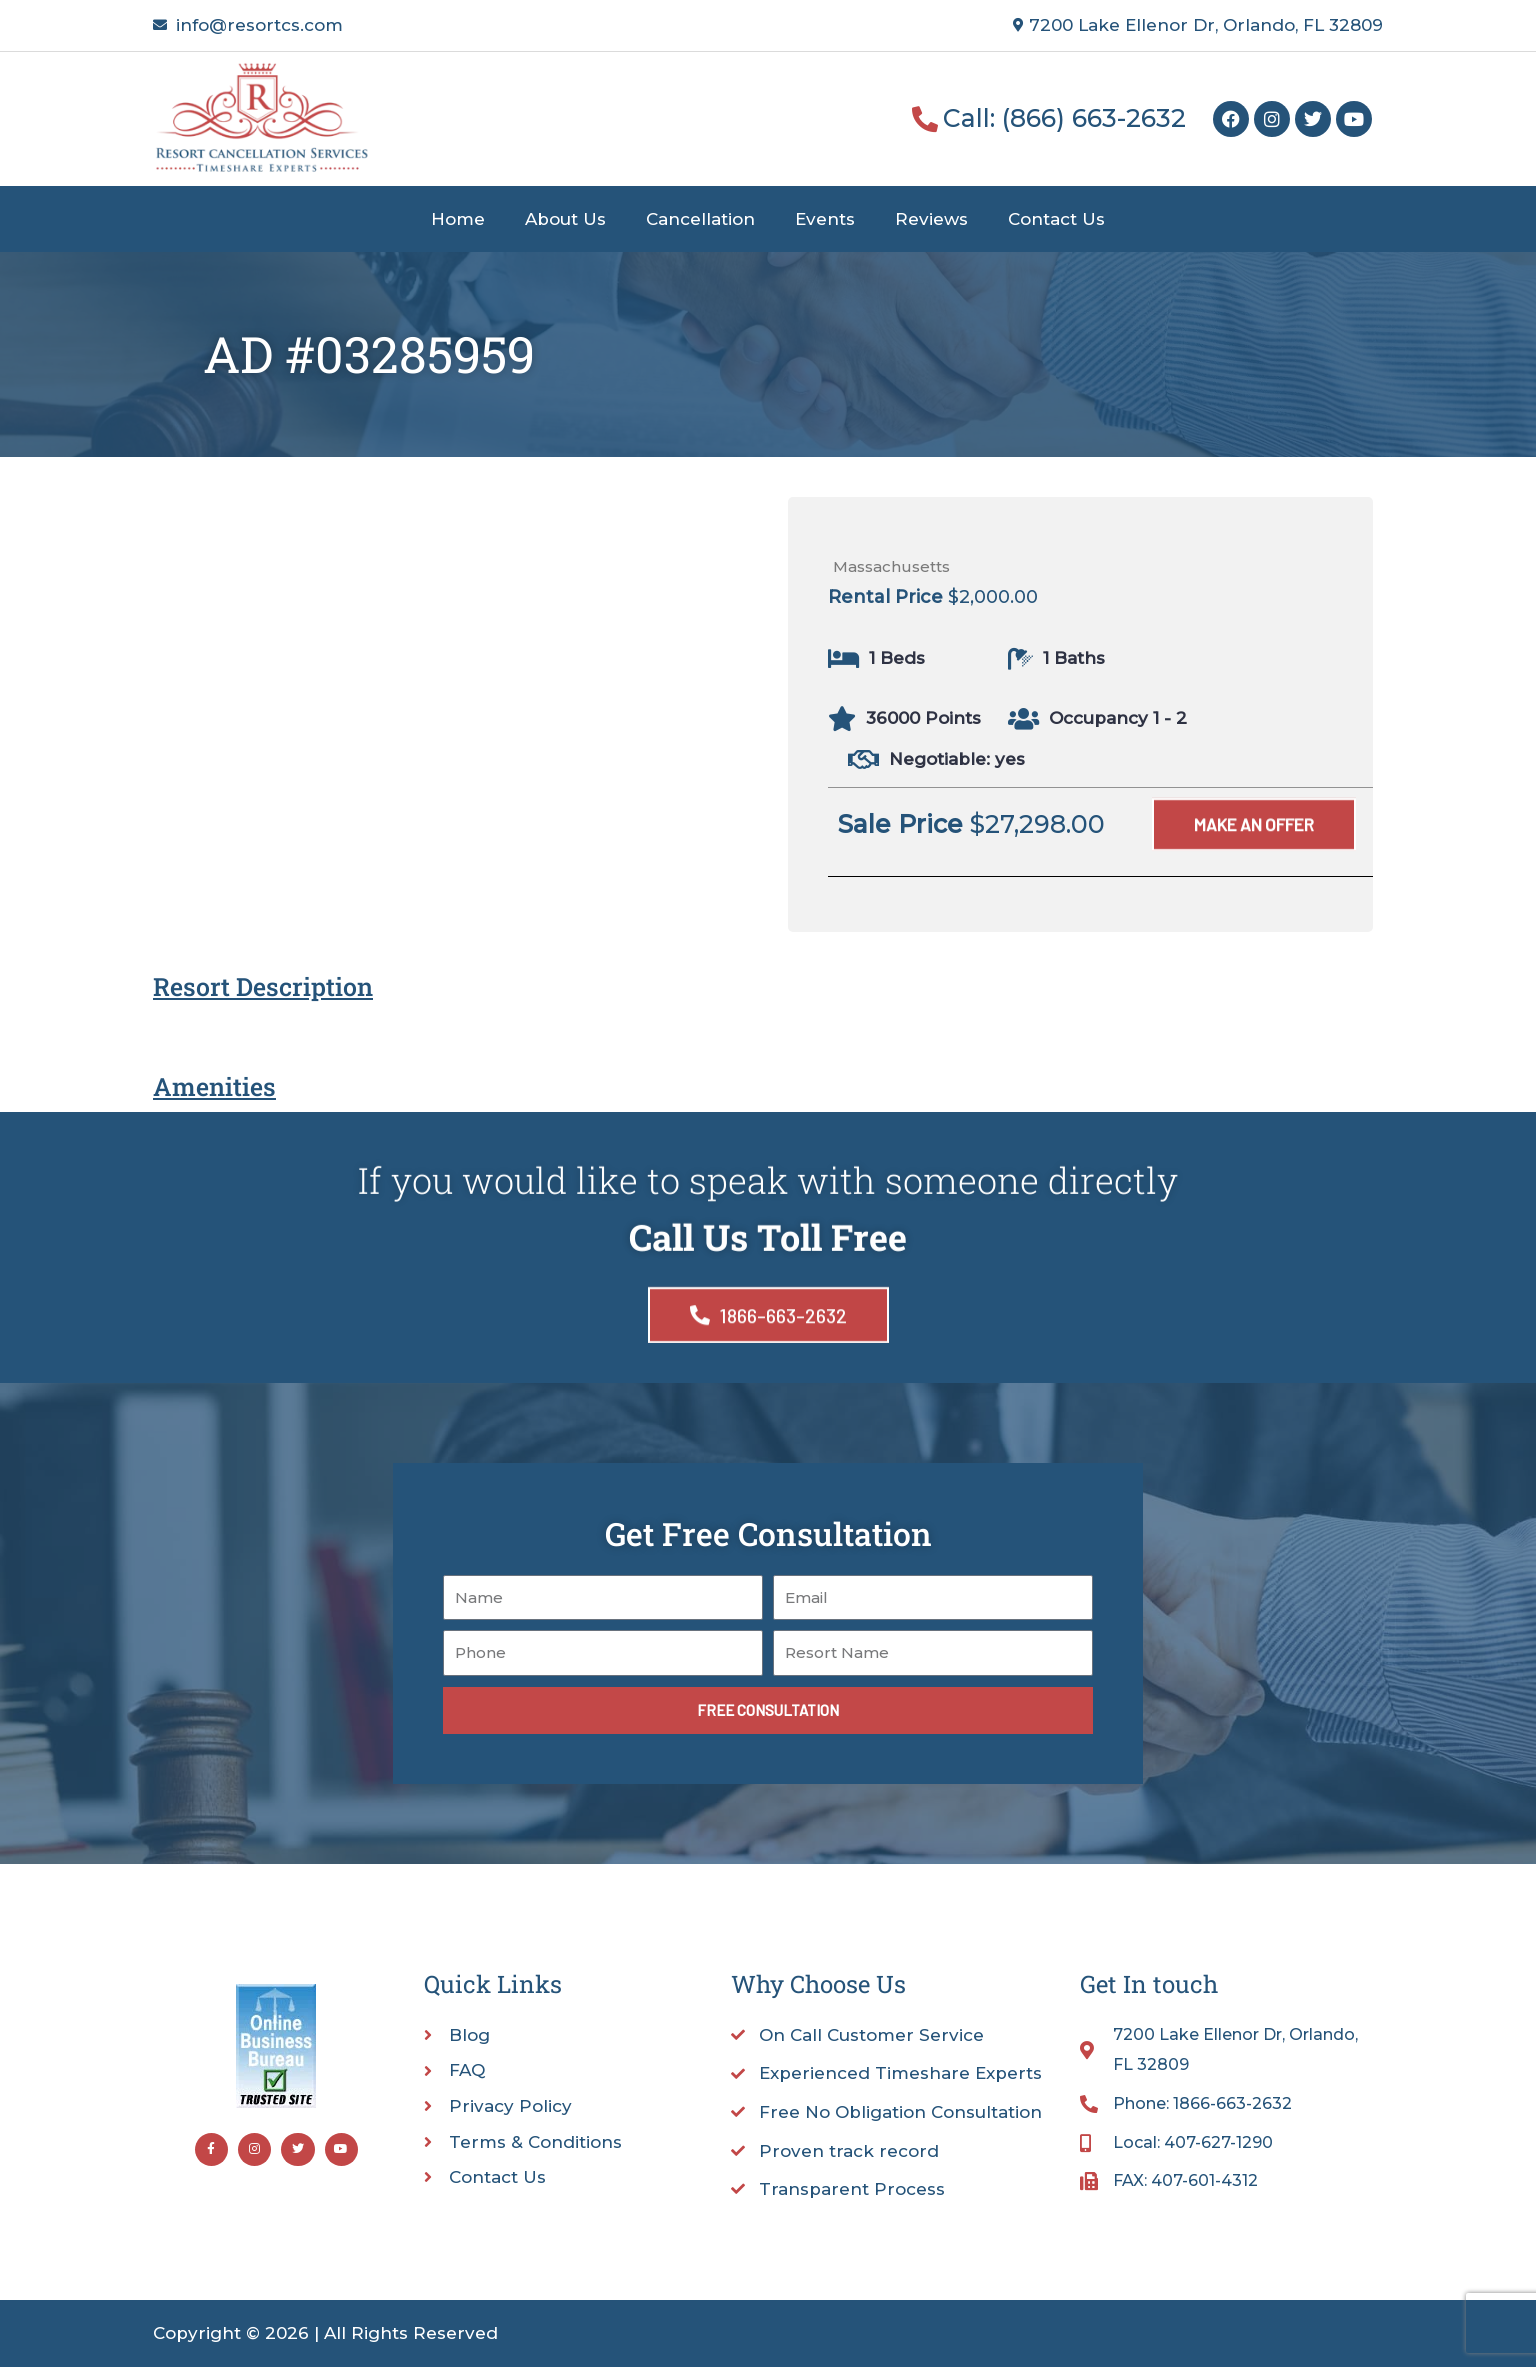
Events (825, 219)
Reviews (931, 219)
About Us (565, 219)
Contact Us (1056, 219)
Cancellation (700, 219)
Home (458, 219)
